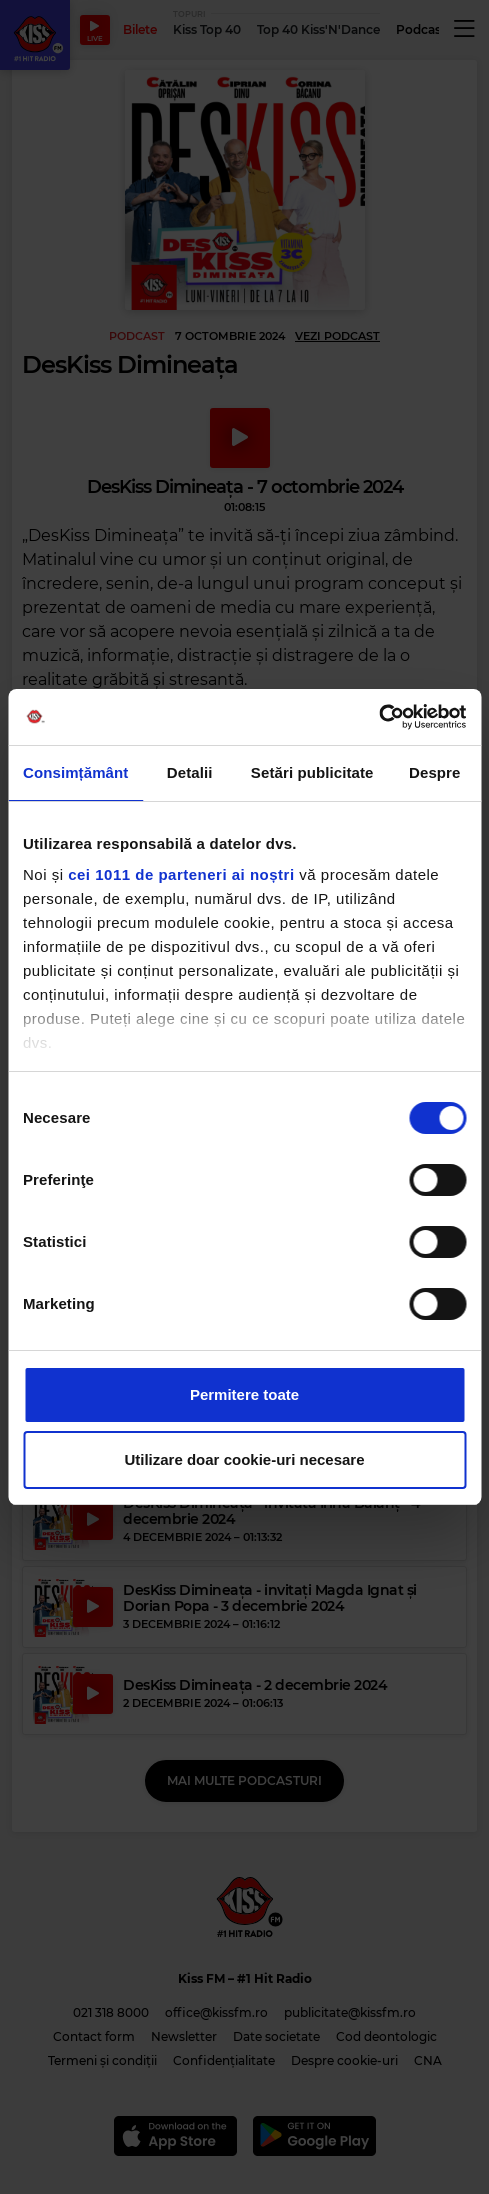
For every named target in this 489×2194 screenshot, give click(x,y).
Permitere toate (244, 1394)
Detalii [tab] (190, 772)
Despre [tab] (434, 772)
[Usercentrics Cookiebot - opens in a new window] (378, 717)
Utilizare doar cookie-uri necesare (244, 1459)
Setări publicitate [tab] (312, 772)
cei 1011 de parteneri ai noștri (181, 874)
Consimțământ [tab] (75, 772)
